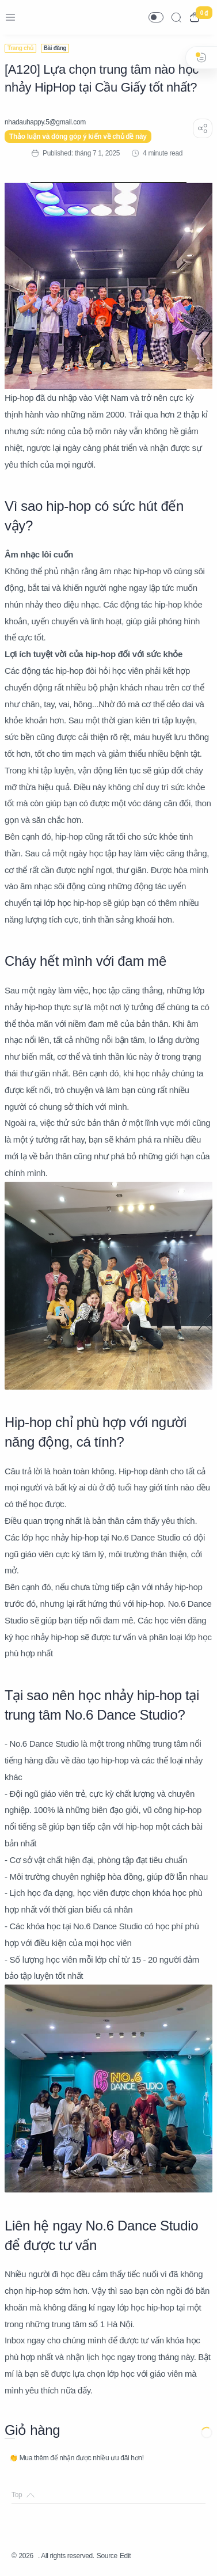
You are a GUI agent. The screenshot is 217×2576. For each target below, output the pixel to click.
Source (107, 2556)
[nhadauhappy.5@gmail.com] (45, 122)
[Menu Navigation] (10, 17)
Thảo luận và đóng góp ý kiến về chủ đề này (78, 136)
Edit (125, 2556)
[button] (156, 17)
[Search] (176, 17)
